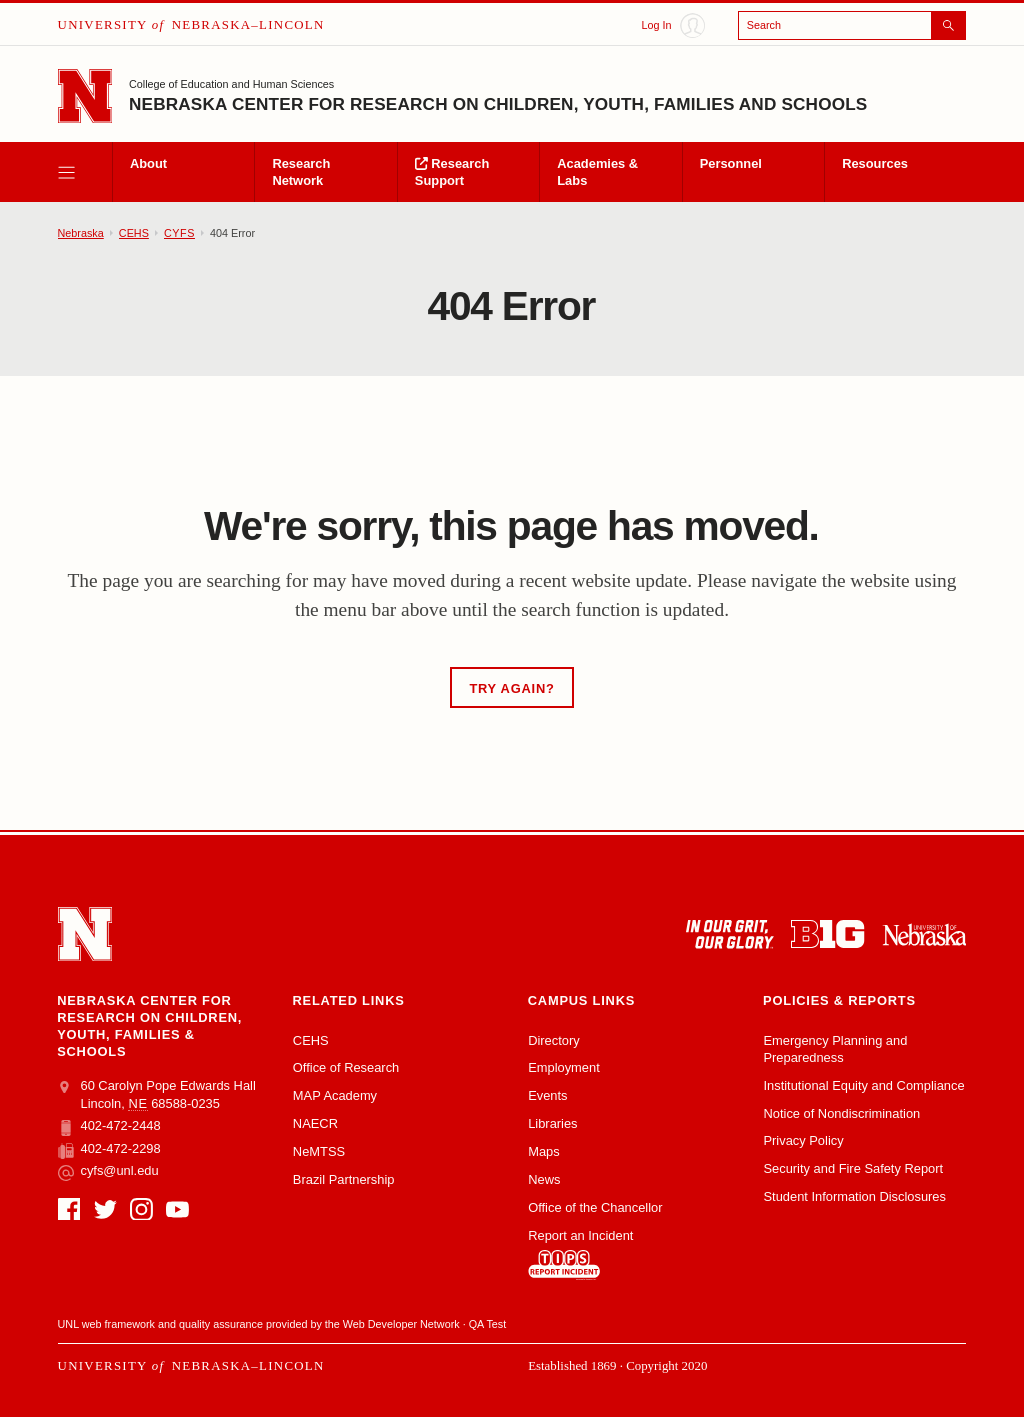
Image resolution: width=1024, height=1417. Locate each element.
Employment (564, 1067)
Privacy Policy (803, 1140)
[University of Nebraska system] (924, 934)
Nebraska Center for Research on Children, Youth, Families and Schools (498, 104)
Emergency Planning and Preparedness (835, 1049)
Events (547, 1095)
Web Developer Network (401, 1324)
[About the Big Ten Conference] (827, 934)
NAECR (315, 1123)
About (148, 163)
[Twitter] (105, 1209)
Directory (554, 1040)
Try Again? (511, 688)
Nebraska (81, 233)
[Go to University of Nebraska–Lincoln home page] (85, 96)
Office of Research (346, 1067)
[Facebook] (69, 1209)
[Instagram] (141, 1209)
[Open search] (852, 25)
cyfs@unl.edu (108, 1171)
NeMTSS (319, 1151)
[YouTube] (177, 1209)
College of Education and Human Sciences (231, 84)
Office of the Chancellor (595, 1207)
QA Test (488, 1324)
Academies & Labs (597, 172)
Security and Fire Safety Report (853, 1168)
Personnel (731, 163)
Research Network (301, 172)
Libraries (552, 1123)
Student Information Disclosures (854, 1196)
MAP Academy (335, 1095)
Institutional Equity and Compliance (863, 1085)
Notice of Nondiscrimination (841, 1113)
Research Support (452, 172)
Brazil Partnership (344, 1179)
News (544, 1179)
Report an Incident (580, 1254)
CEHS (134, 233)
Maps (543, 1151)
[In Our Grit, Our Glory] (730, 934)
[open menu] (85, 172)
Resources (875, 163)
